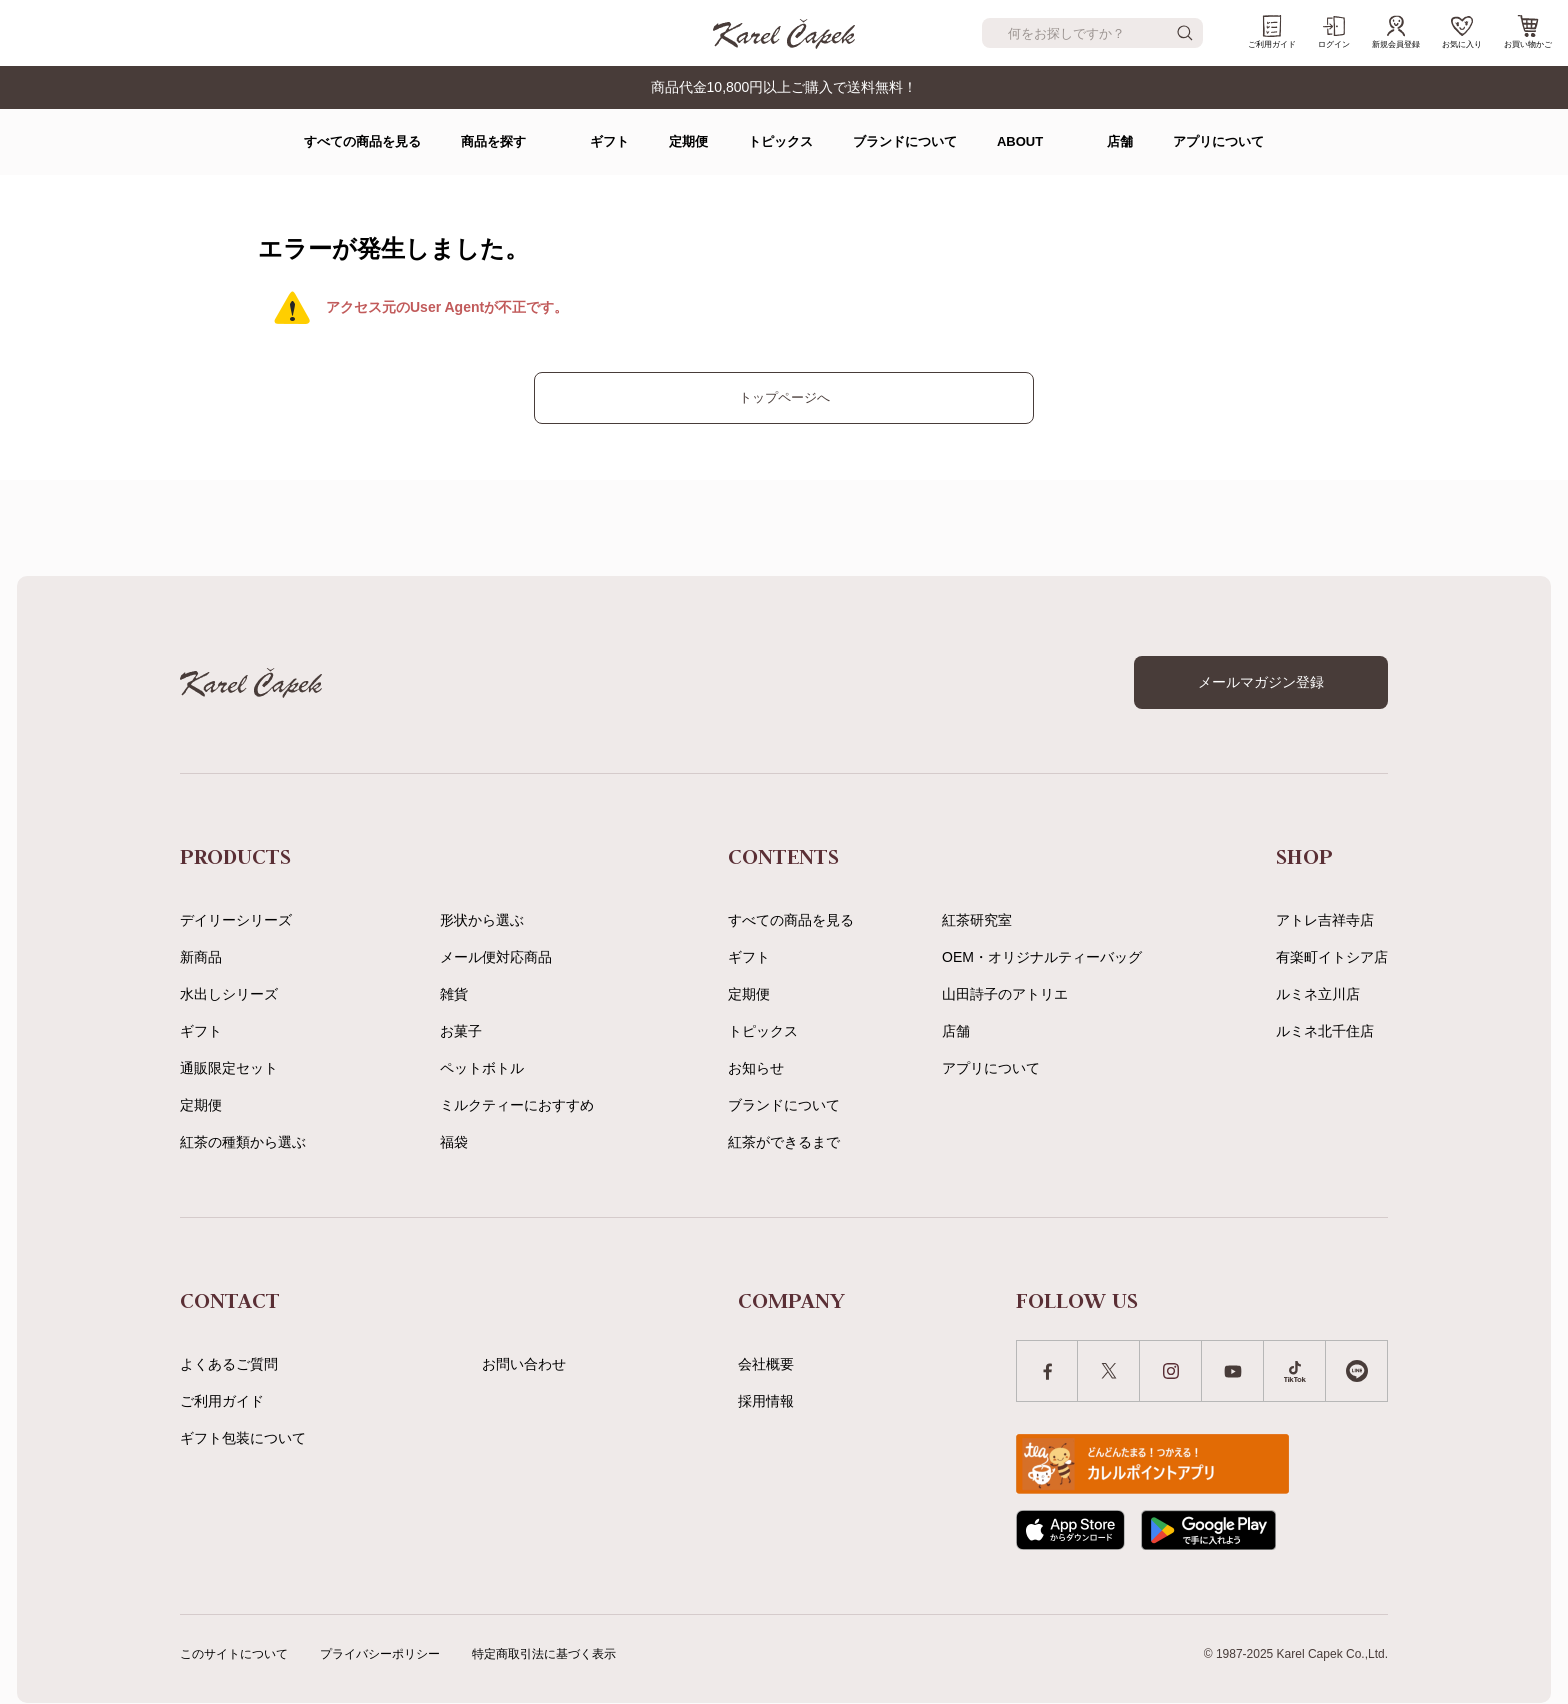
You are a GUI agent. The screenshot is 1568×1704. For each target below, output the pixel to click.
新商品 (201, 957)
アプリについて (1218, 141)
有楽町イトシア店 (1332, 957)
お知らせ (756, 1068)
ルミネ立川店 (1318, 994)
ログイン (1334, 32)
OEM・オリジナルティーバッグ (1042, 957)
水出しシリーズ (229, 994)
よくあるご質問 (229, 1364)
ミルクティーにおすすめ (517, 1105)
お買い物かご (1528, 32)
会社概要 (766, 1364)
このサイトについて (234, 1654)
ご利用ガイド (1272, 32)
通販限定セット (229, 1068)
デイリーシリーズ (236, 920)
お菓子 (461, 1031)
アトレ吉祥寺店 (1325, 920)
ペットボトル (482, 1068)
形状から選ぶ (482, 920)
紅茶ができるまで (784, 1142)
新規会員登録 (1396, 32)
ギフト (609, 141)
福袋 (454, 1142)
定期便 (688, 141)
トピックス (780, 141)
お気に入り (1462, 32)
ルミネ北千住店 (1325, 1031)
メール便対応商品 (496, 957)
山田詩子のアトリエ (1005, 994)
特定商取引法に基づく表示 (544, 1654)
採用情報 (766, 1401)
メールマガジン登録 (1261, 682)
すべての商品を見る (362, 141)
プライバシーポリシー (380, 1654)
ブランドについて (905, 141)
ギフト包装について (243, 1438)
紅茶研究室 (977, 920)
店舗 (1120, 141)
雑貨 (454, 994)
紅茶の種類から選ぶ (243, 1142)
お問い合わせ (524, 1364)
